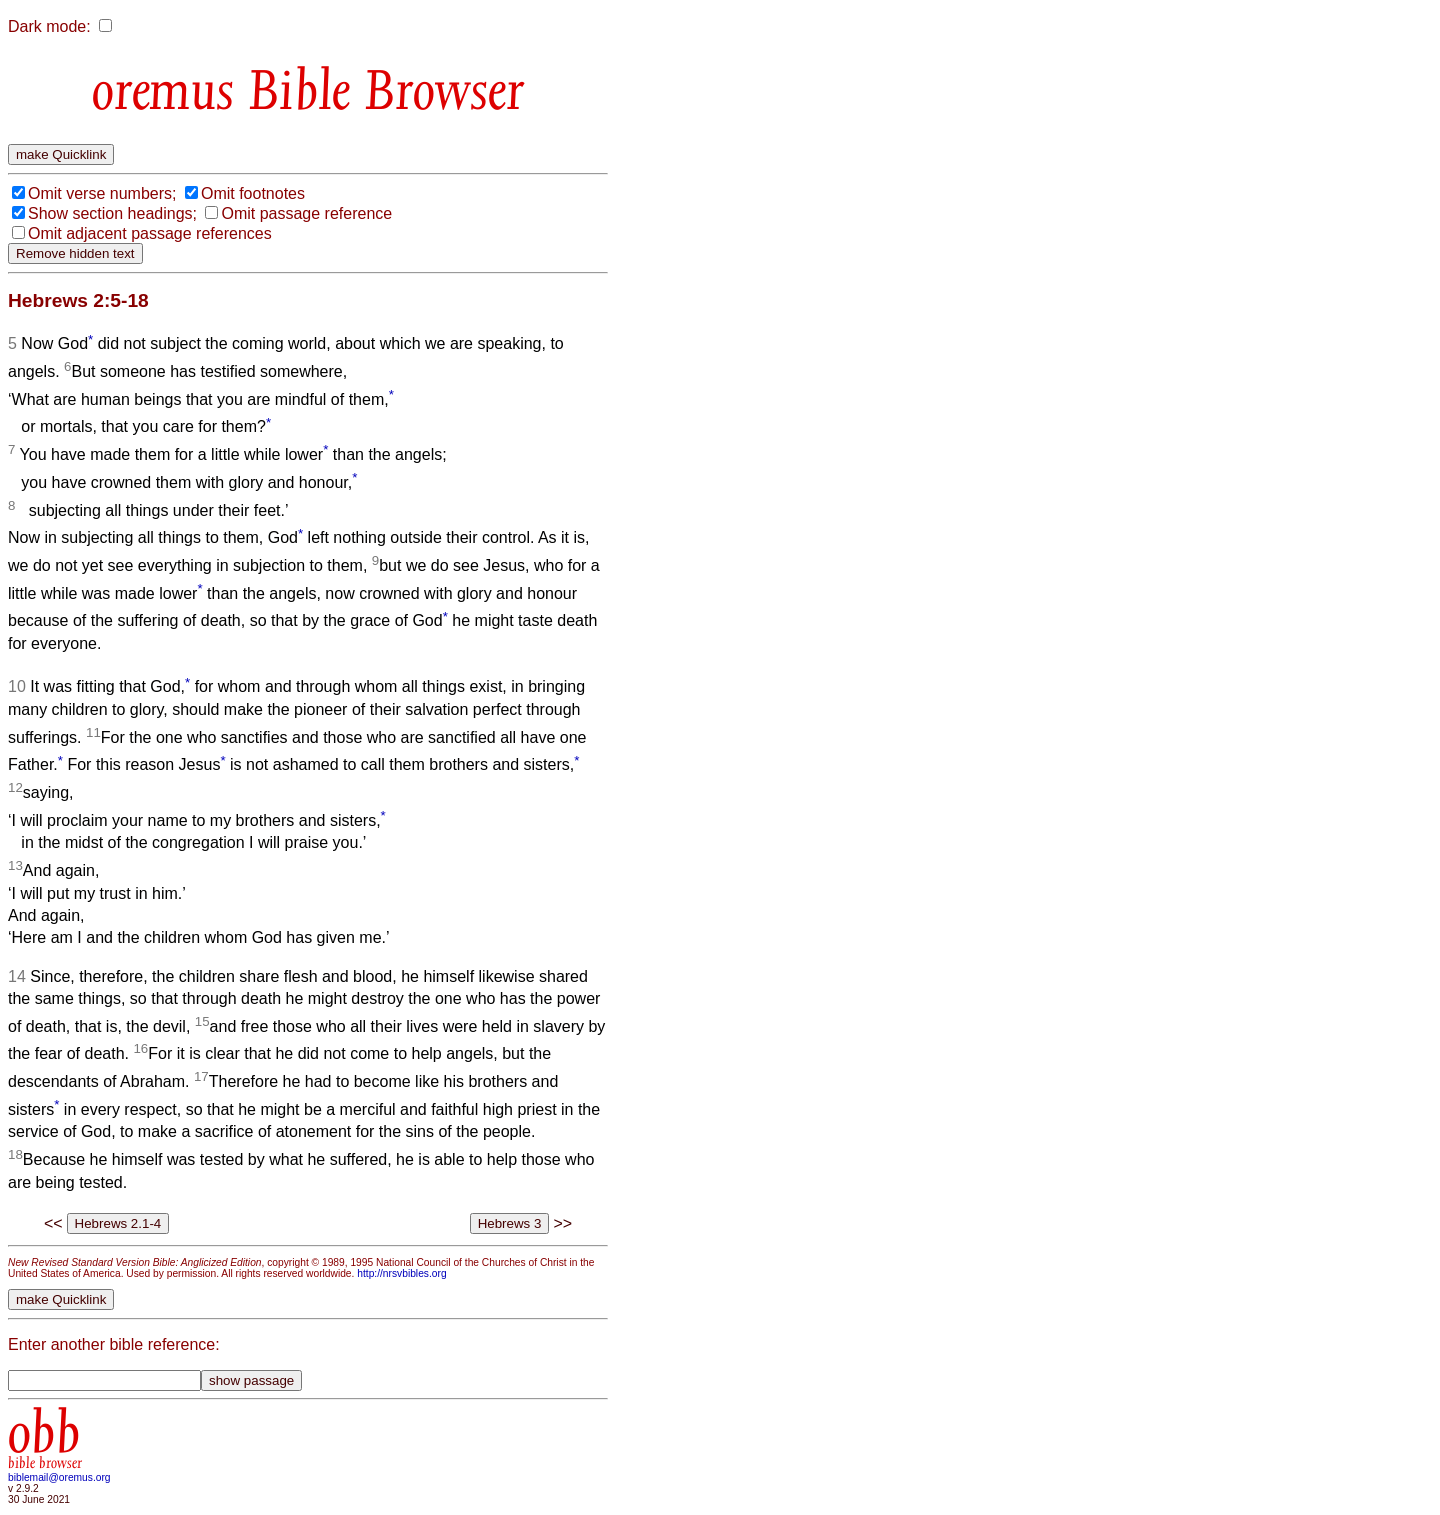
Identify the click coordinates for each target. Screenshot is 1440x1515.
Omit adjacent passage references (150, 233)
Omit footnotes (253, 193)
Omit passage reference (306, 213)
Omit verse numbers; (102, 193)
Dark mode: (49, 26)
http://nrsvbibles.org (401, 1273)
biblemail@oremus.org (59, 1477)
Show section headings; (112, 213)
